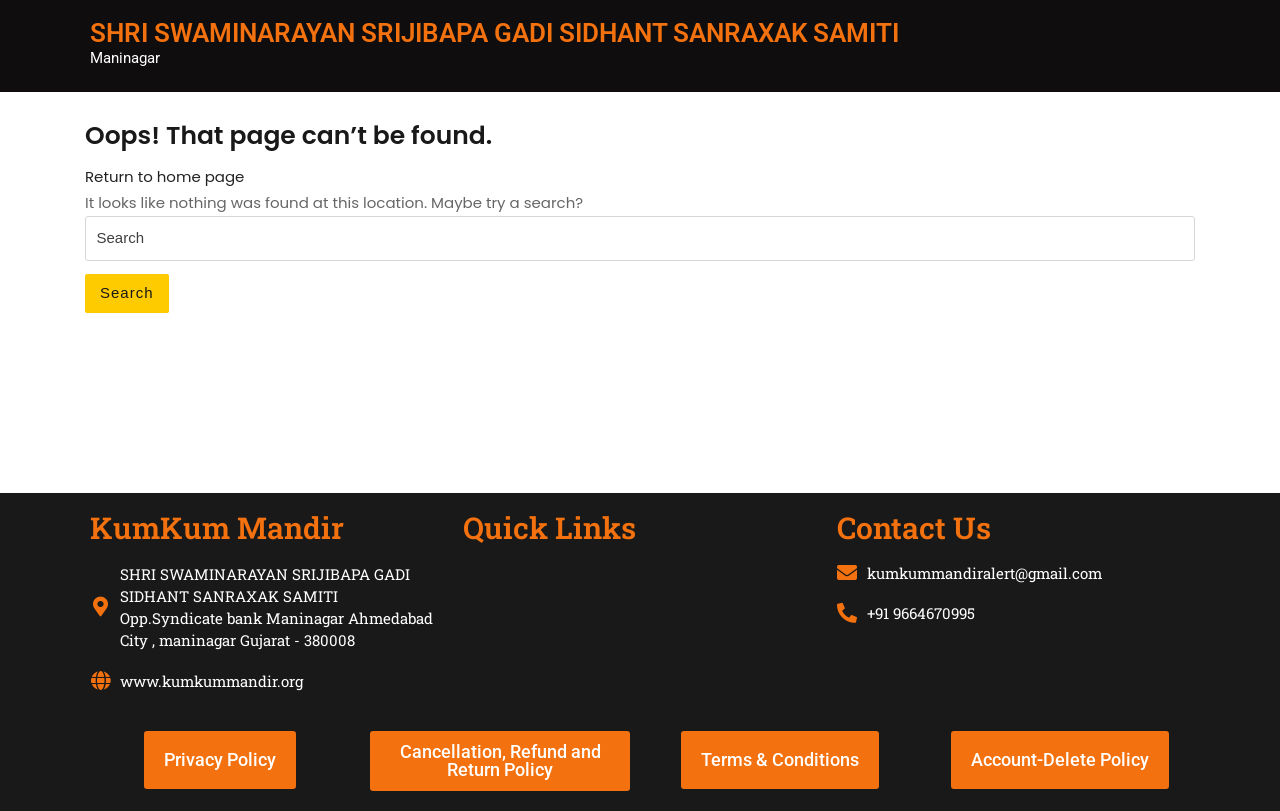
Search (127, 292)
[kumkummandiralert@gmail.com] (847, 573)
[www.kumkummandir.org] (100, 681)
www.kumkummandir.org (211, 681)
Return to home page (164, 176)
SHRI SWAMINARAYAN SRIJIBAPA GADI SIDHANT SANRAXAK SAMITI (494, 33)
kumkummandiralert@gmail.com (984, 573)
